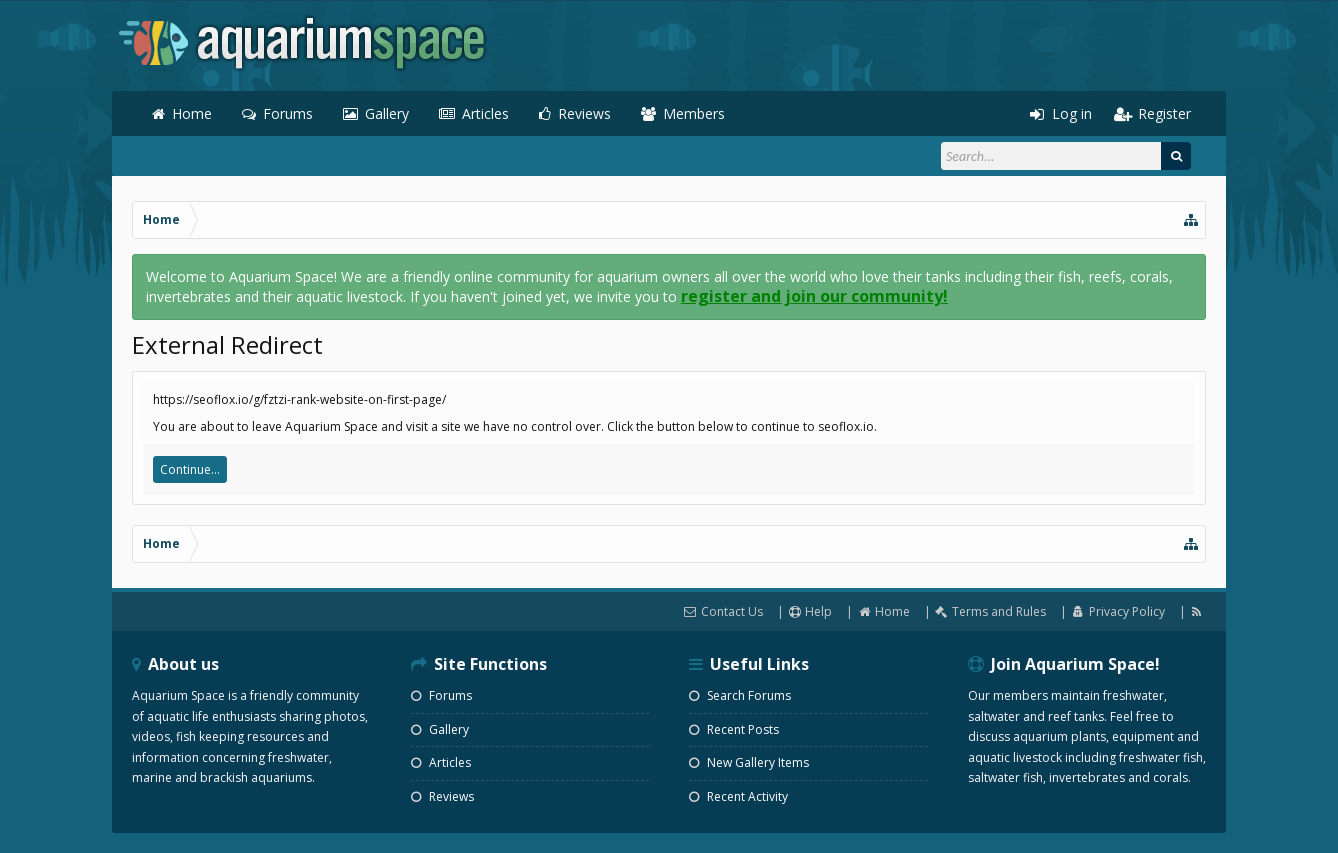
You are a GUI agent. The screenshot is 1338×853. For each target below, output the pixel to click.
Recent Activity (738, 796)
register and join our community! (814, 296)
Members (694, 113)
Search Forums (740, 695)
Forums (288, 113)
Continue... (190, 469)
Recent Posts (734, 729)
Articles (485, 113)
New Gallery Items (749, 762)
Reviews (584, 113)
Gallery (387, 113)
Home (192, 113)
